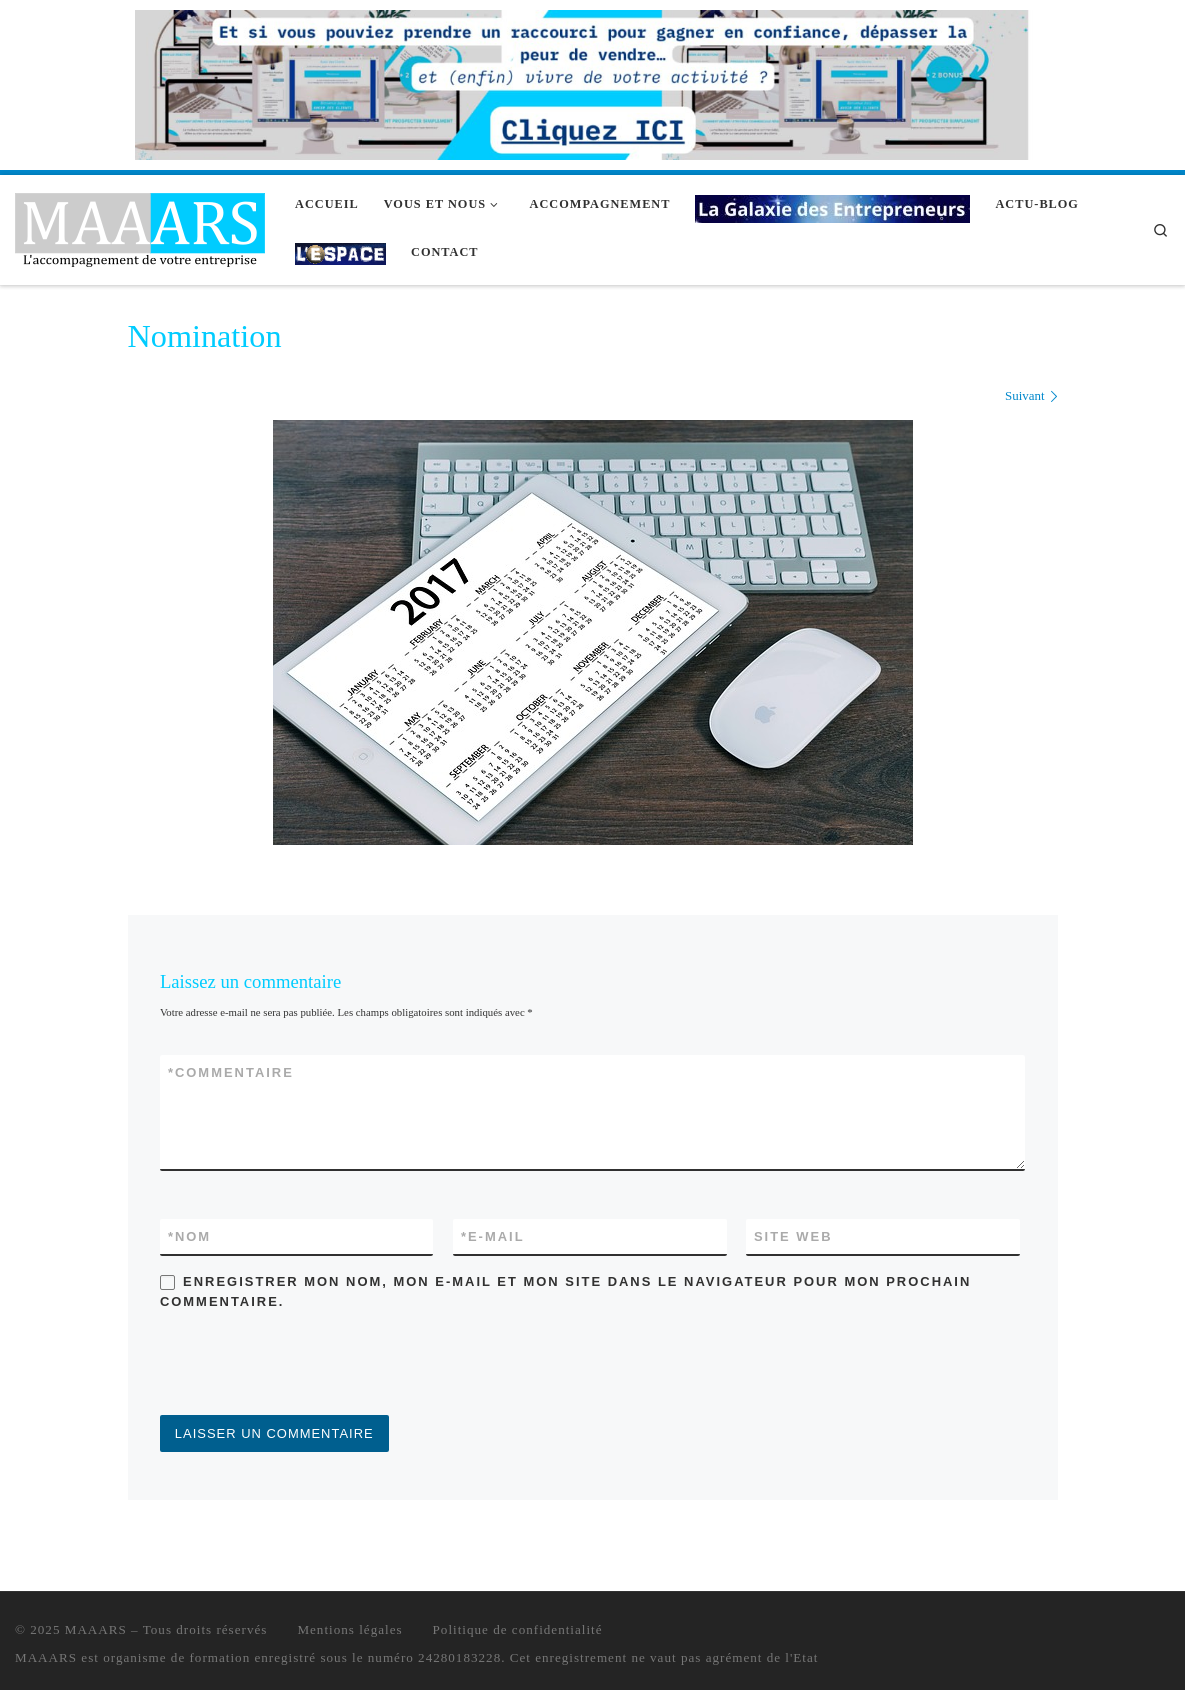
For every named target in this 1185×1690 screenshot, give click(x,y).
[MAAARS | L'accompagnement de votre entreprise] (140, 226)
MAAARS (96, 1629)
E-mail (493, 1236)
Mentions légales (349, 1629)
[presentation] (312, 1366)
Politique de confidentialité (518, 1629)
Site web (793, 1236)
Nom (189, 1236)
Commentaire (231, 1072)
